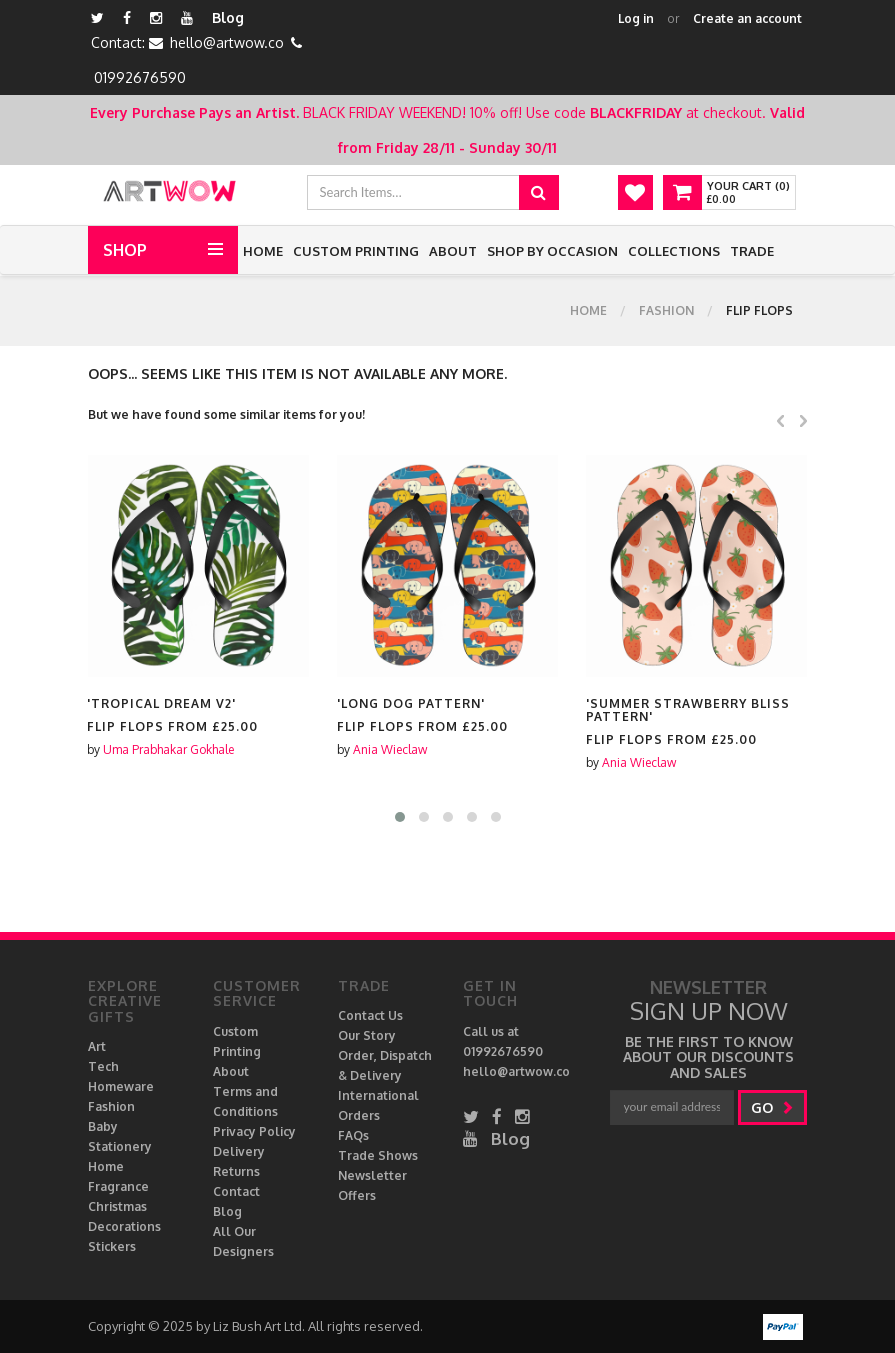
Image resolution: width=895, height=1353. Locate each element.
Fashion (666, 310)
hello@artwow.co (227, 42)
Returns (236, 1171)
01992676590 (140, 77)
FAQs (353, 1135)
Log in (636, 18)
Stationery (120, 1146)
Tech (103, 1066)
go (772, 1107)
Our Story (367, 1035)
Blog (228, 17)
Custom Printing (356, 251)
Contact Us (370, 1015)
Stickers (112, 1246)
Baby (103, 1126)
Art (97, 1046)
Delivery (239, 1151)
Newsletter (372, 1175)
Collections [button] (674, 251)
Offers (357, 1195)
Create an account (747, 18)
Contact (236, 1191)
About (453, 251)
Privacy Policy (254, 1131)
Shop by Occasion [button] (552, 251)
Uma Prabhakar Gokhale (168, 749)
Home (263, 251)
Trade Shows (378, 1155)
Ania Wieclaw (390, 749)
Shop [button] (125, 250)
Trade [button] (752, 251)
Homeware (121, 1086)
